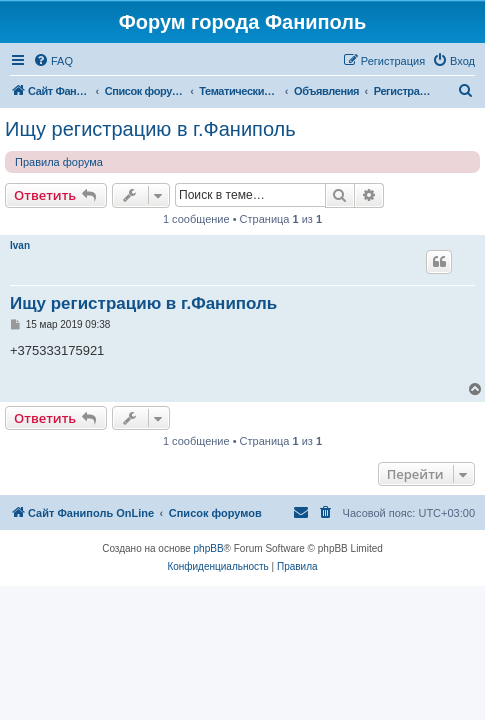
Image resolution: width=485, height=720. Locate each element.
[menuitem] (53, 61)
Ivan (20, 245)
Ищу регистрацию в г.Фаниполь (150, 129)
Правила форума (59, 162)
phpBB (209, 548)
